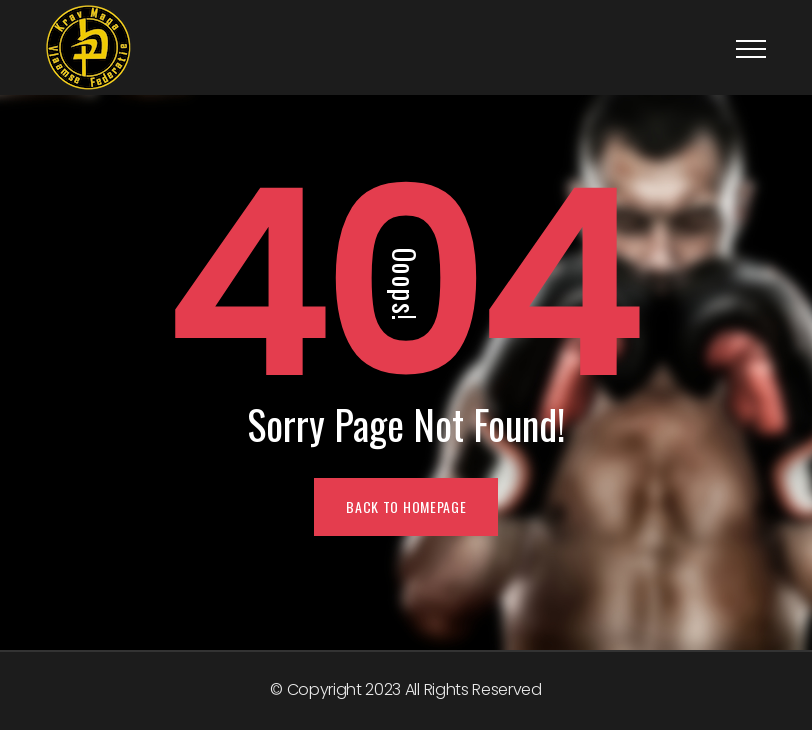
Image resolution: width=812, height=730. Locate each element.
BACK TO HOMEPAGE (406, 506)
